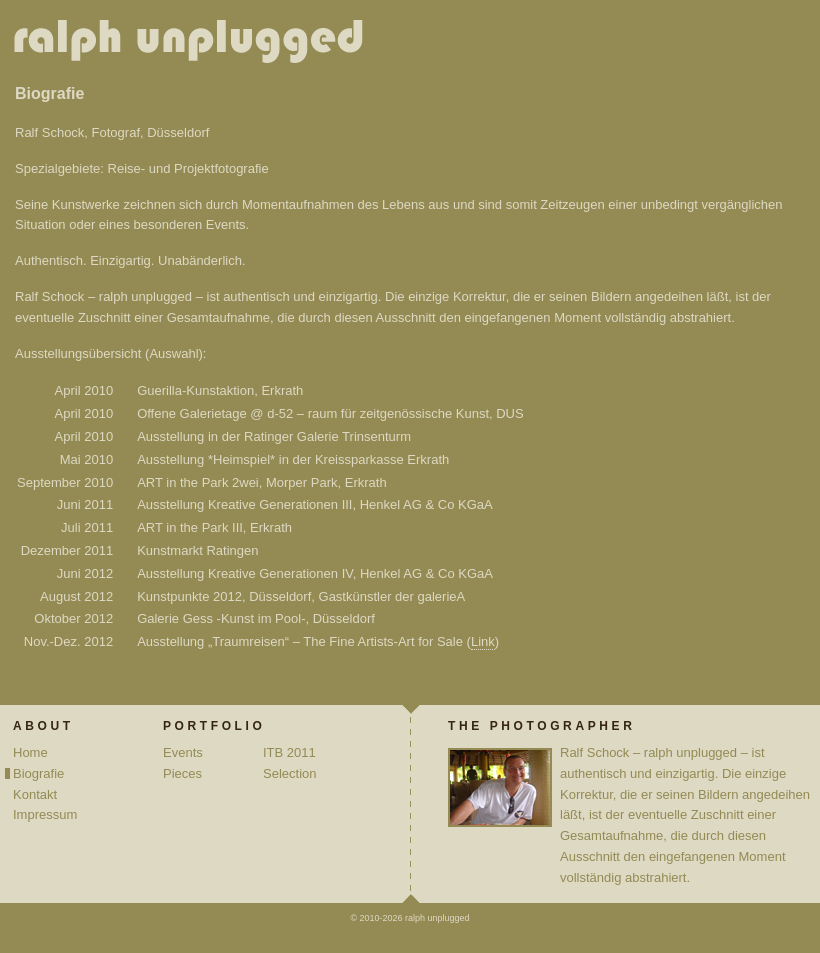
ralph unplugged (196, 45)
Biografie (38, 773)
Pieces (182, 773)
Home (30, 752)
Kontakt (35, 794)
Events (183, 752)
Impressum (45, 814)
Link (483, 641)
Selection (289, 773)
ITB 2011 (289, 752)
